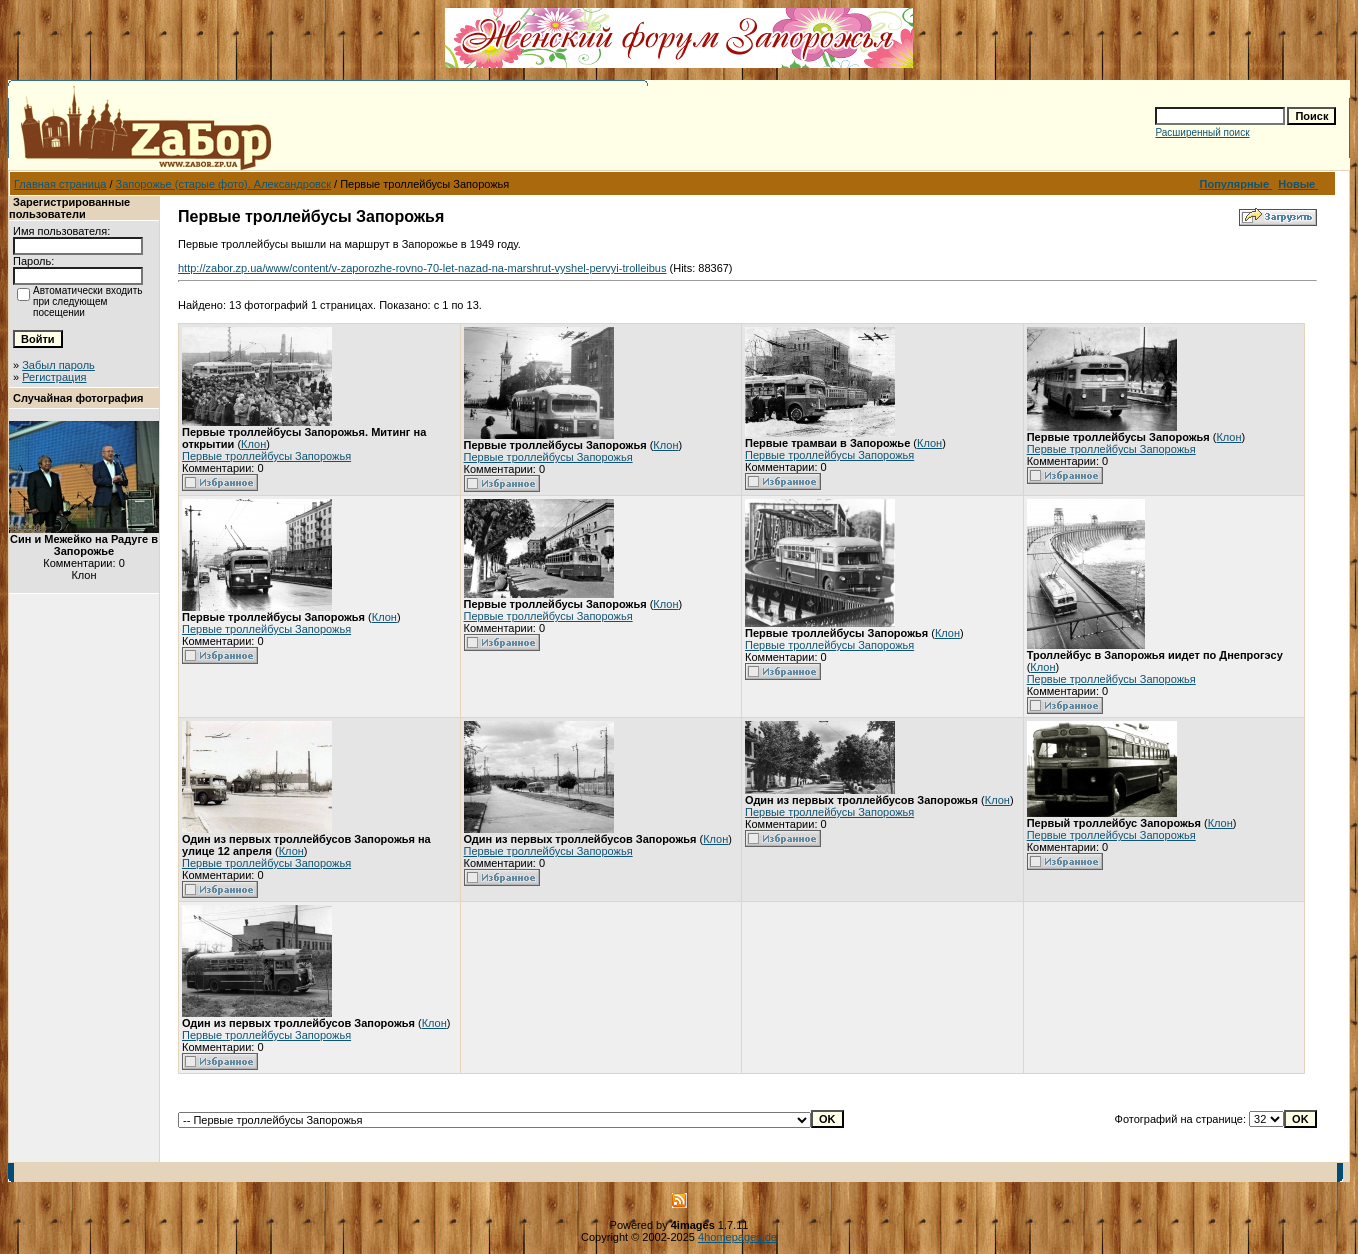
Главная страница (60, 184)
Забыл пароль (58, 365)
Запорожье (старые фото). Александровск (224, 184)
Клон (253, 444)
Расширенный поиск (1202, 132)
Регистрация (54, 377)
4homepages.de (737, 1237)
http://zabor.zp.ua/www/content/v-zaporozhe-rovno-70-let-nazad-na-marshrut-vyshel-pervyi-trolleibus (422, 268)
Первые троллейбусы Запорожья (266, 456)
